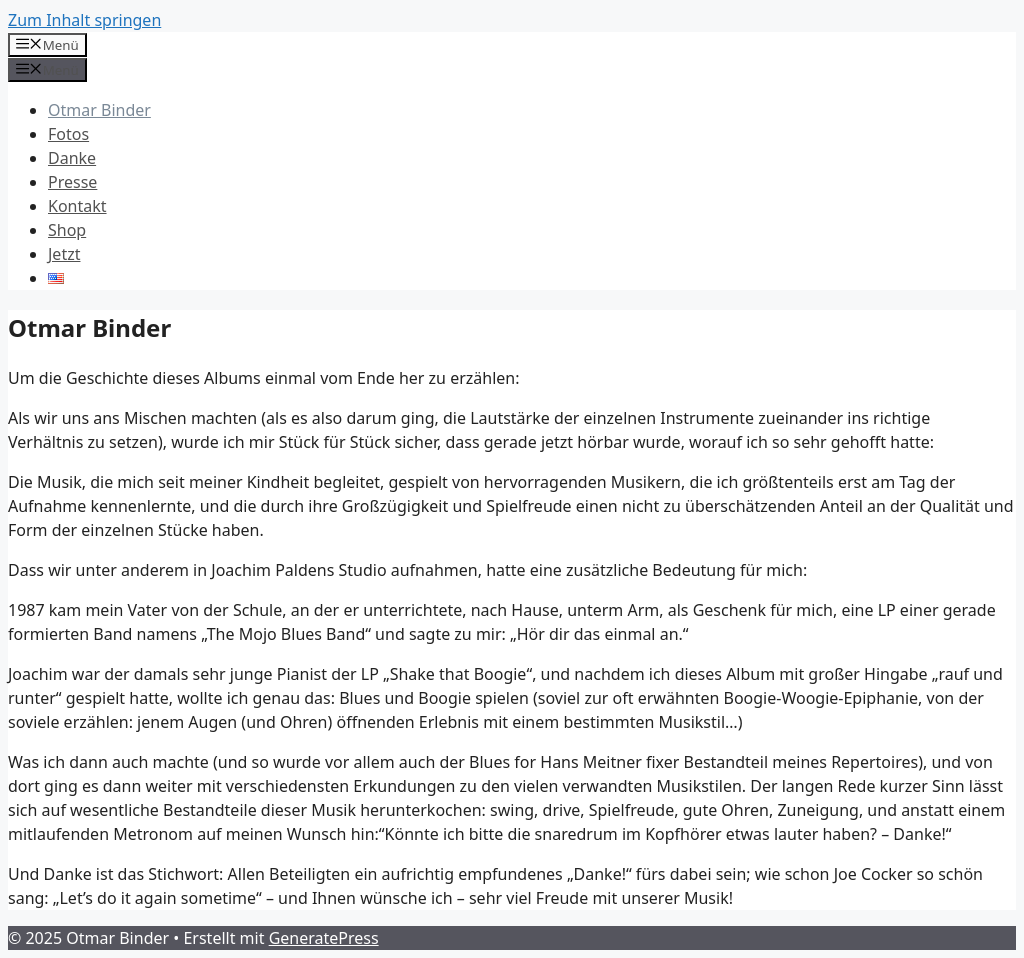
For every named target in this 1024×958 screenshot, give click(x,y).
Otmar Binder (99, 110)
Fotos (68, 134)
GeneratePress (324, 938)
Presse (72, 182)
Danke (72, 158)
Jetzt (64, 254)
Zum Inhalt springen (84, 20)
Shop (67, 230)
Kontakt (77, 206)
